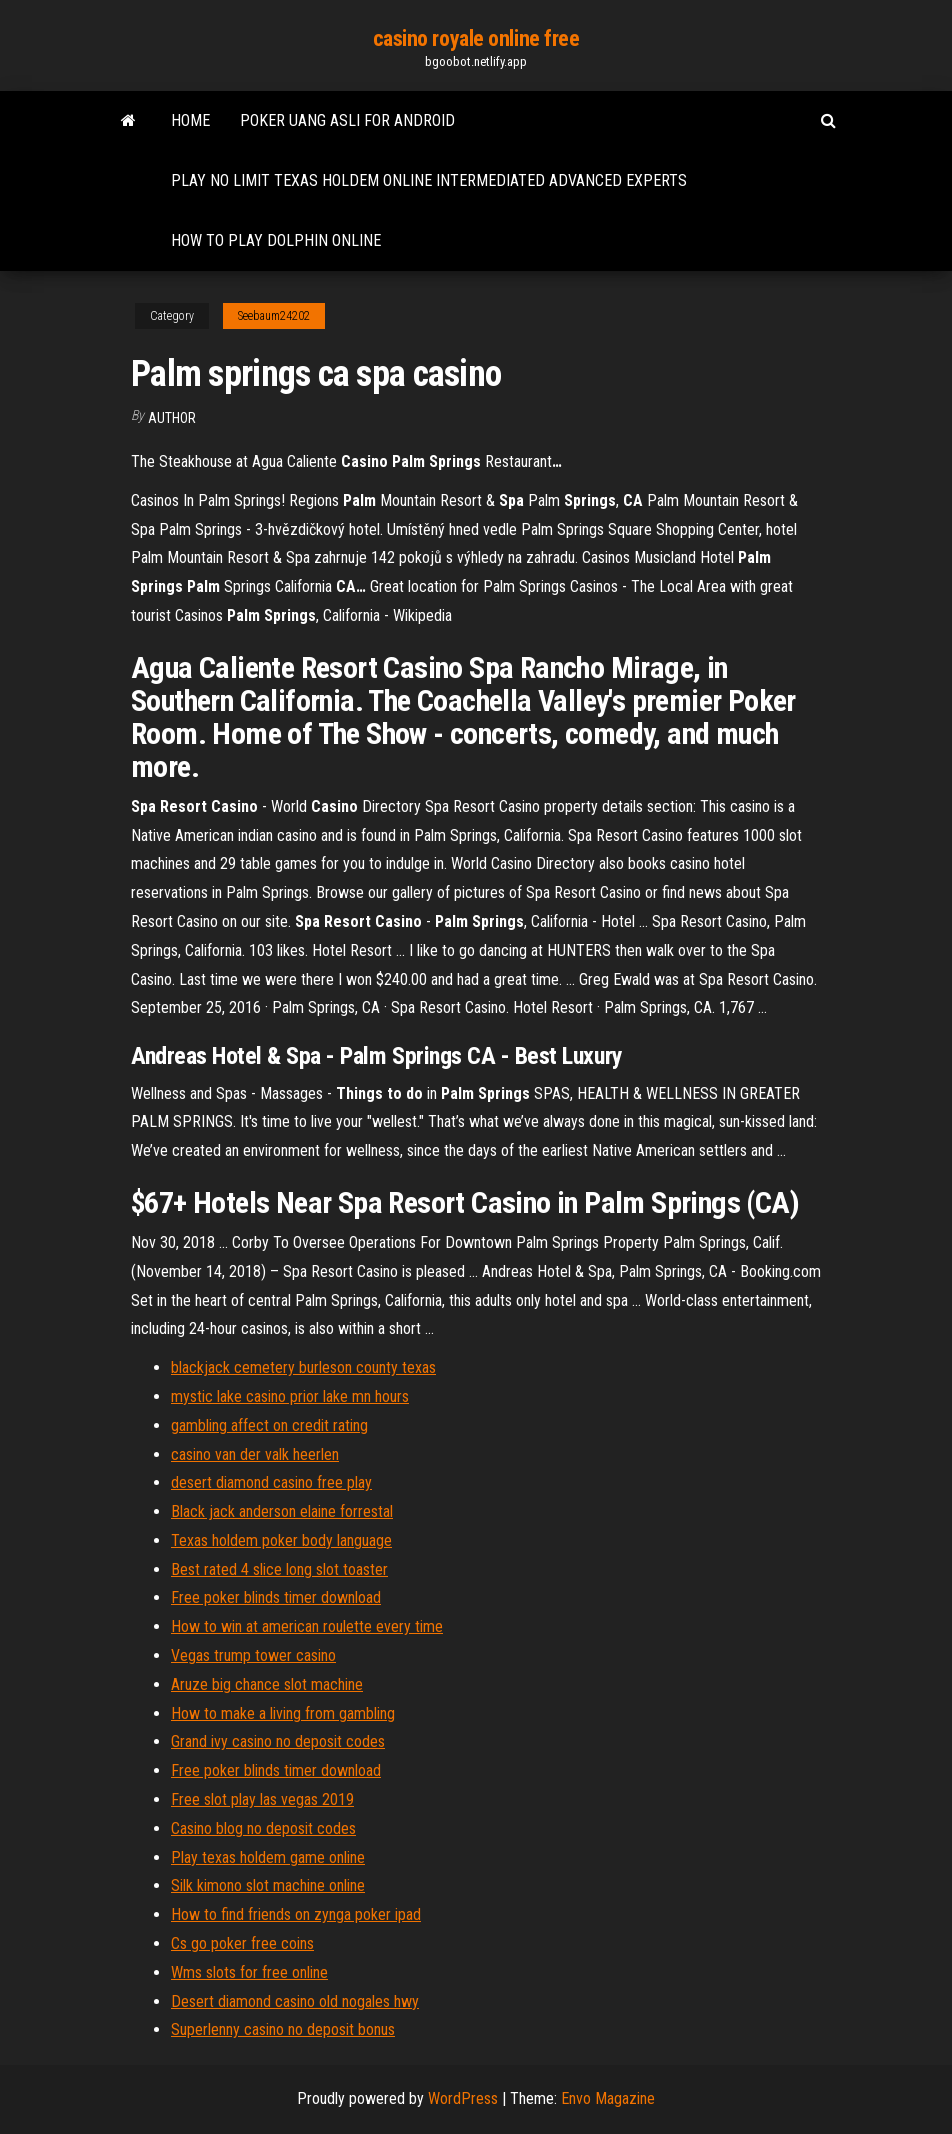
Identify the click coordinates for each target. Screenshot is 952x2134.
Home (190, 120)
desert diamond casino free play (271, 1482)
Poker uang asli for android (347, 120)
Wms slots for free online (249, 1972)
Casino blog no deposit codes (263, 1828)
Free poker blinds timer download (276, 1597)
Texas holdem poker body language (281, 1540)
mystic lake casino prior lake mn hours (290, 1396)
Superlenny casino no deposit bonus (283, 2029)
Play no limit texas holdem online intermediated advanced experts (429, 180)
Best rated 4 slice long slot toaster (279, 1569)
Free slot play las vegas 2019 (262, 1799)
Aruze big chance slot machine (267, 1684)
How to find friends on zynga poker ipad (296, 1914)
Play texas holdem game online (268, 1857)
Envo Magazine (608, 2098)
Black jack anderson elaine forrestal (282, 1511)
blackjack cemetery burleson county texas (303, 1367)
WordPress (463, 2098)
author (172, 418)
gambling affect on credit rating (269, 1425)
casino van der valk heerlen (255, 1454)
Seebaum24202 (274, 316)
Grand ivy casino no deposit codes (278, 1741)
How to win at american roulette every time (307, 1626)
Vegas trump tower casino (253, 1655)
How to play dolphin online (276, 240)
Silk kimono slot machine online (268, 1885)
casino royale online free (476, 38)
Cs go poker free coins (242, 1943)
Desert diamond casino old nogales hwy (295, 2001)
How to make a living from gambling (283, 1713)
